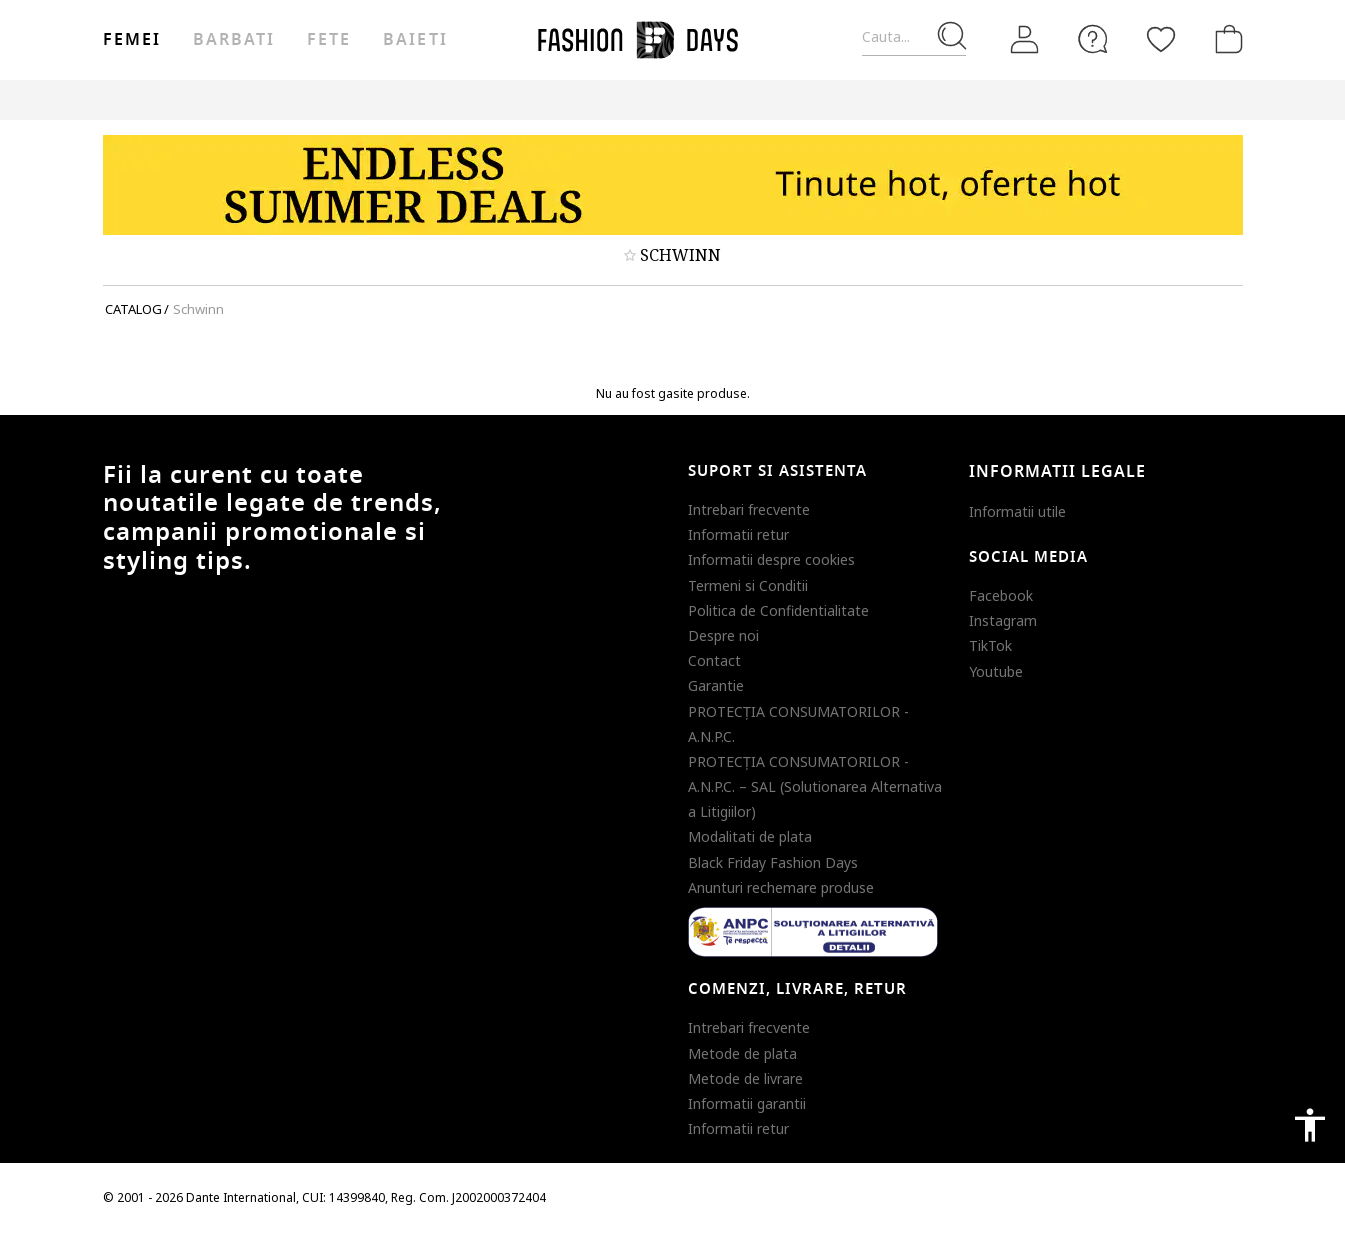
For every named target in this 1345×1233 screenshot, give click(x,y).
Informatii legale (1057, 472)
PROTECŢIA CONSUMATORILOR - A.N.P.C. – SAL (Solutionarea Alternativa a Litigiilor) (815, 786)
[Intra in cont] (1025, 40)
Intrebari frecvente (749, 509)
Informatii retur (738, 534)
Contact (714, 660)
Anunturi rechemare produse (781, 887)
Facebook (1001, 595)
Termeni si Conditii (748, 585)
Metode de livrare (745, 1078)
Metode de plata (742, 1053)
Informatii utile (1017, 511)
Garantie (716, 685)
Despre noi (723, 635)
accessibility (1310, 1125)
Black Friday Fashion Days (773, 862)
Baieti (415, 40)
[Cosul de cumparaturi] (1225, 39)
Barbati (234, 40)
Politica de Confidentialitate (778, 610)
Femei (132, 40)
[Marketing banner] (673, 185)
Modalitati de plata (750, 836)
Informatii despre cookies (771, 559)
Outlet (1028, 99)
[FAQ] (1093, 39)
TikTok (990, 645)
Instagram (1003, 620)
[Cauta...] (914, 37)
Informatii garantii (747, 1103)
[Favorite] (1161, 39)
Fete (329, 40)
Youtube (996, 671)
